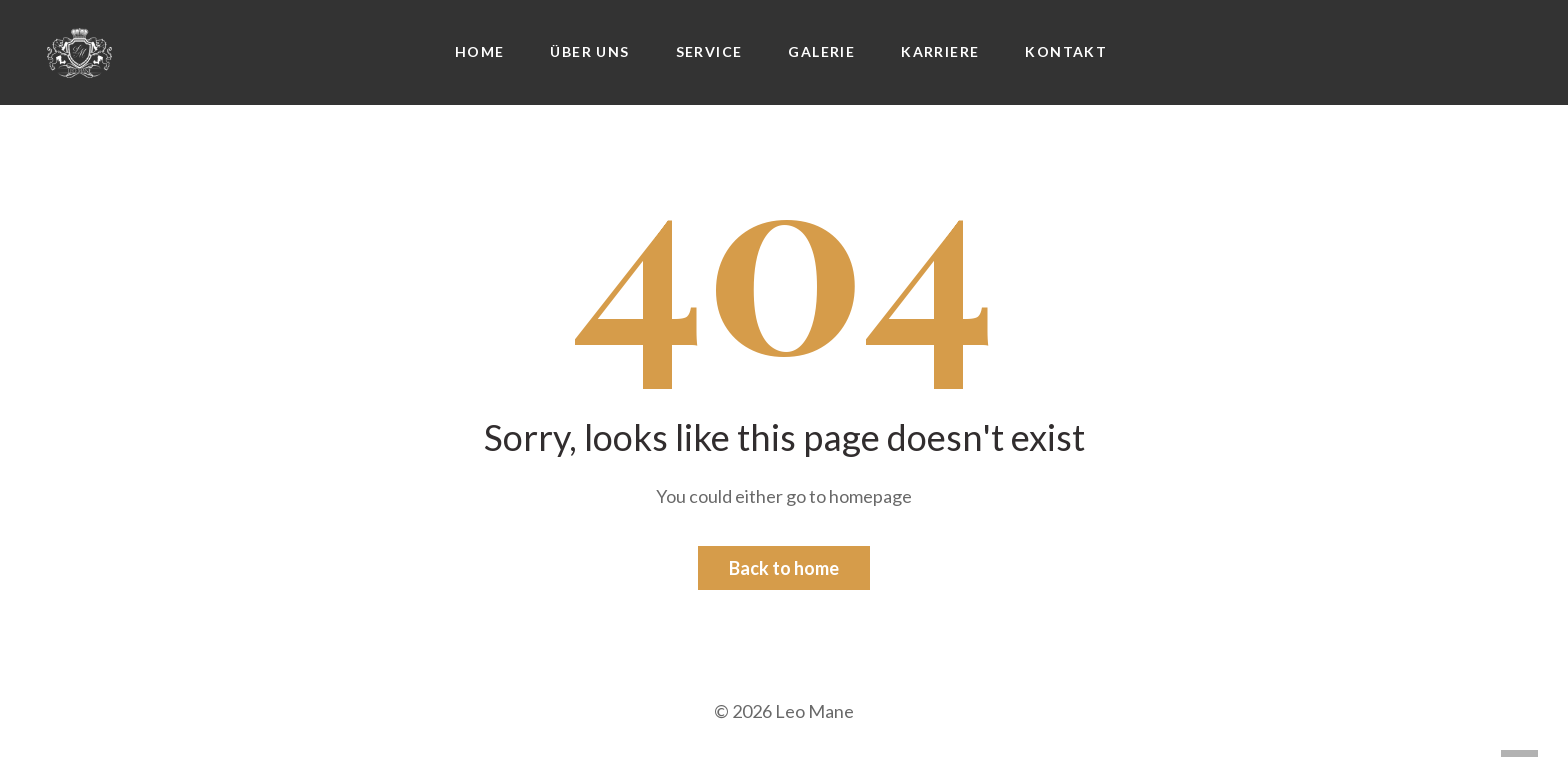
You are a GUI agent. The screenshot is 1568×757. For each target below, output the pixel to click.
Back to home (784, 568)
